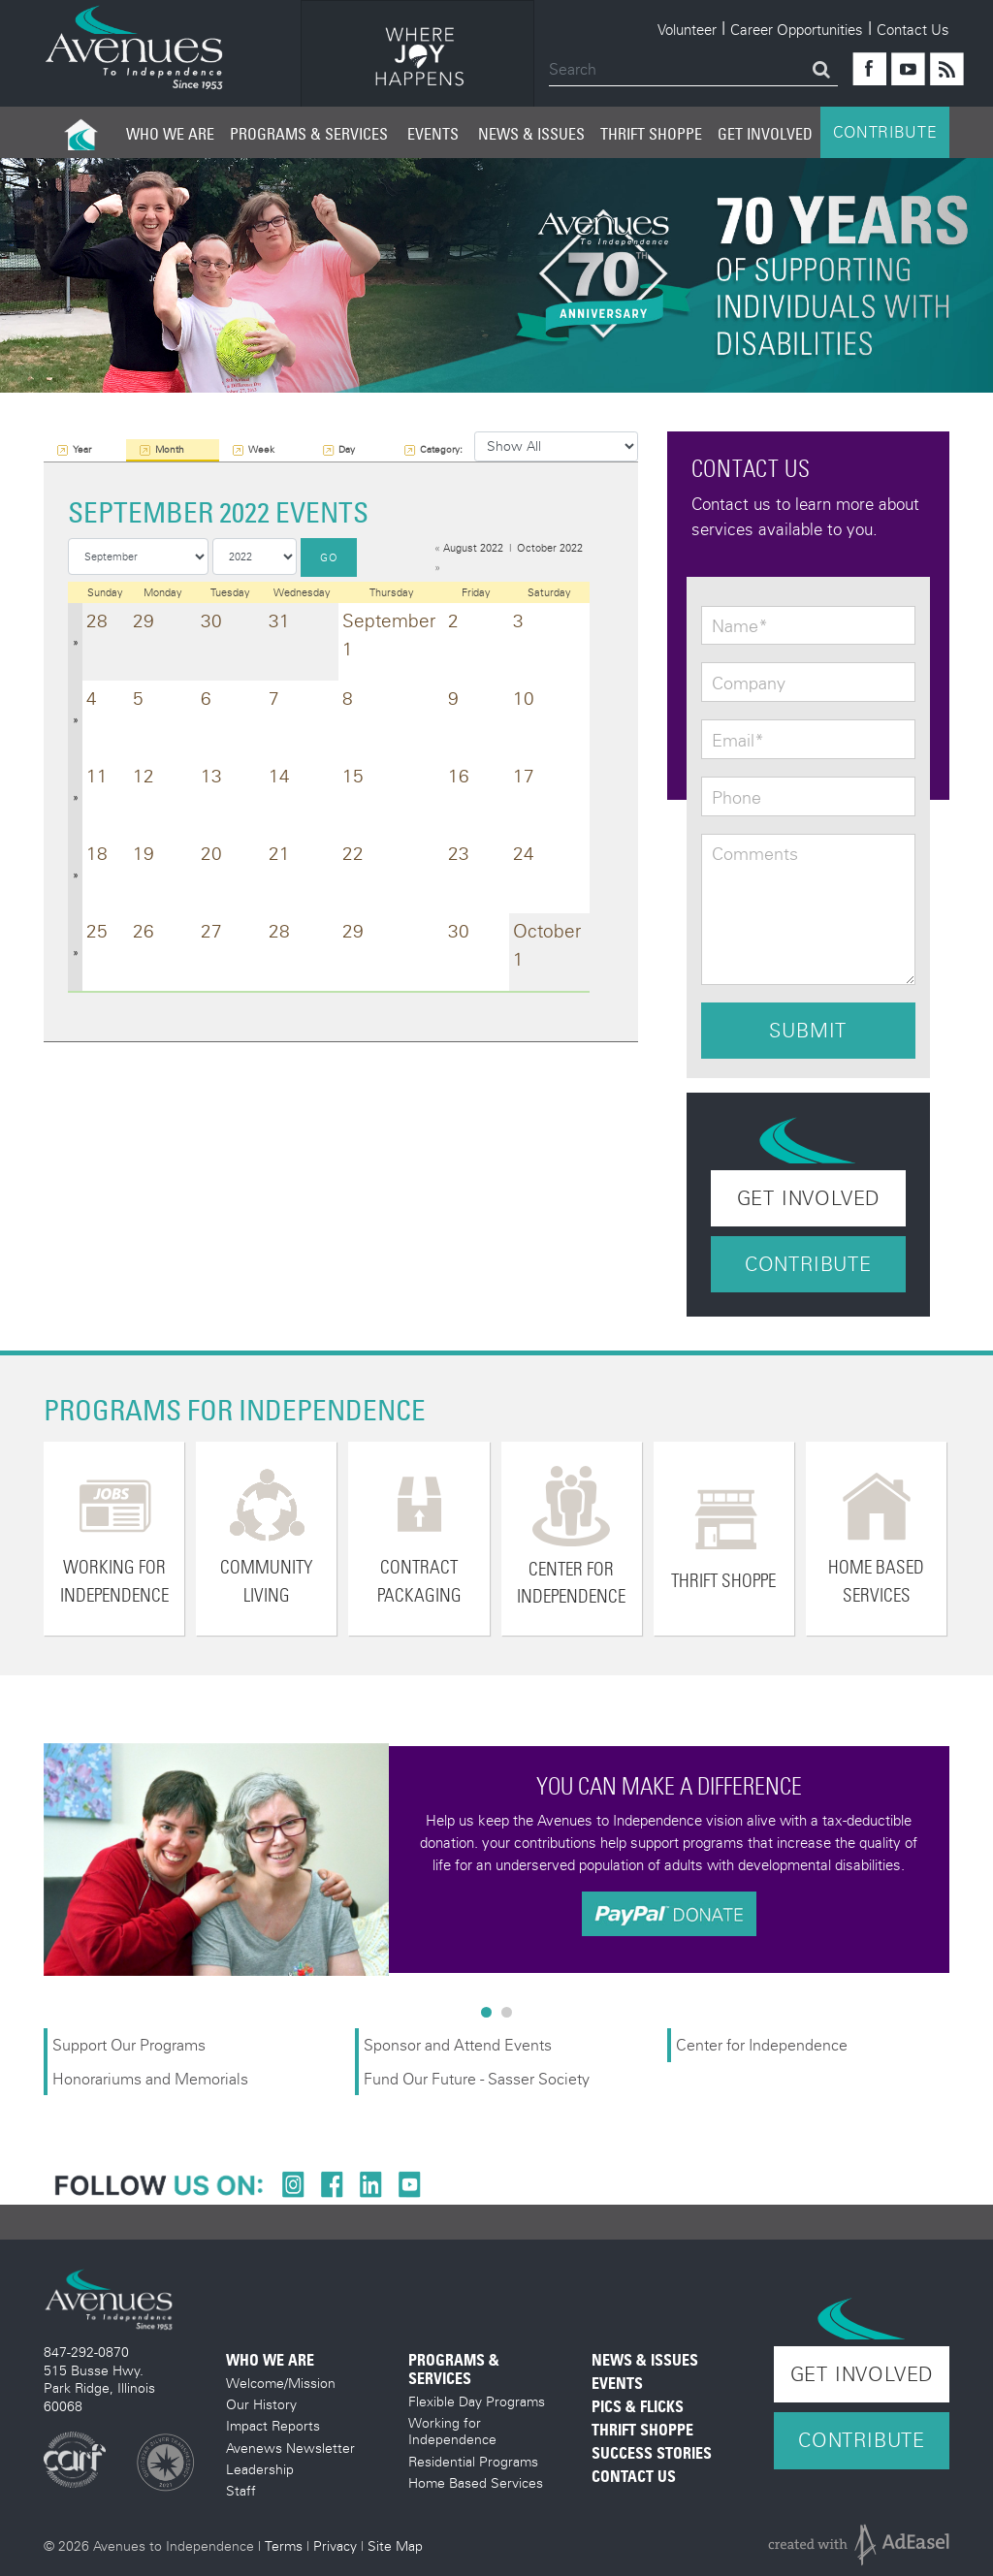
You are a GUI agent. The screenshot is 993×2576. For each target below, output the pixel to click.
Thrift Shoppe (651, 133)
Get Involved (765, 133)
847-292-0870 (86, 2351)
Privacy (335, 2545)
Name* (740, 626)
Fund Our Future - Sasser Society (477, 2078)
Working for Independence (452, 2430)
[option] (417, 57)
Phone (736, 798)
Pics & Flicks (638, 2407)
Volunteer (687, 29)
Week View (261, 452)
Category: (441, 449)
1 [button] (490, 2016)
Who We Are (170, 133)
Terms (284, 2545)
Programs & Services (309, 133)
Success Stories (652, 2453)
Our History (261, 2404)
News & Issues (531, 133)
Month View (169, 452)
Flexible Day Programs (476, 2401)
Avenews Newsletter (290, 2447)
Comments (755, 854)
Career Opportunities (796, 29)
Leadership (260, 2469)
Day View (349, 452)
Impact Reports (273, 2425)
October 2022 (550, 547)
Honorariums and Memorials (150, 2078)
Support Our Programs (129, 2044)
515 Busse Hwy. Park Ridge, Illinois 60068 (99, 2388)
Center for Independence (763, 2044)
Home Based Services (475, 2482)
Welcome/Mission (281, 2382)
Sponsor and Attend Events (458, 2044)
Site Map (395, 2545)
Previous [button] (29, 1859)
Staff (241, 2490)
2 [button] (511, 2016)
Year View (83, 452)
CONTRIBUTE (885, 132)
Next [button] (964, 1859)
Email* (738, 740)
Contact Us (913, 29)
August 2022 (473, 547)
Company (748, 683)
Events (433, 133)
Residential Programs (473, 2461)
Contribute (808, 1264)
